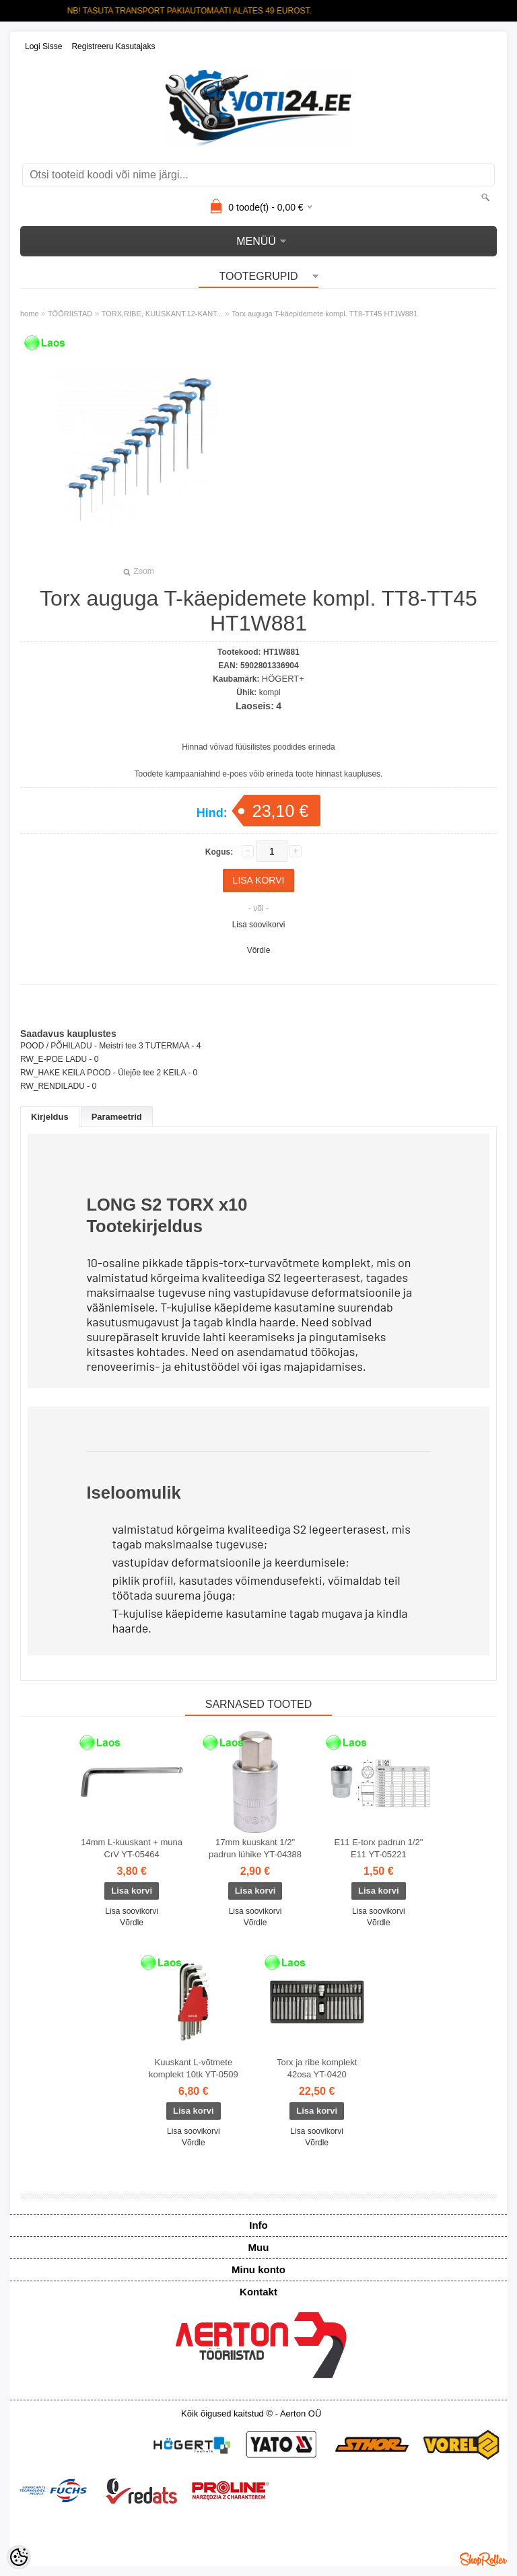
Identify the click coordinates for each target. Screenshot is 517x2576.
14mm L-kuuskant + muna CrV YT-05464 (131, 1848)
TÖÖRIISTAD (70, 314)
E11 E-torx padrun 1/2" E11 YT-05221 (378, 1848)
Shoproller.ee (483, 2559)
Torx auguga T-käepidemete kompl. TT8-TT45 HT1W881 (324, 314)
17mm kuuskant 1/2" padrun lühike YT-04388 (255, 1848)
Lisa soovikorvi (258, 924)
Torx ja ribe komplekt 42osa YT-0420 (317, 2068)
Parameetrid (117, 1117)
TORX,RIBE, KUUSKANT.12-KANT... (162, 314)
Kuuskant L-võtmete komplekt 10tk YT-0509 (193, 2068)
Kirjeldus (50, 1117)
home (29, 314)
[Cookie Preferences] (19, 2557)
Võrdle (259, 950)
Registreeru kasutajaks (113, 46)
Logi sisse (43, 46)
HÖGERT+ (283, 679)
